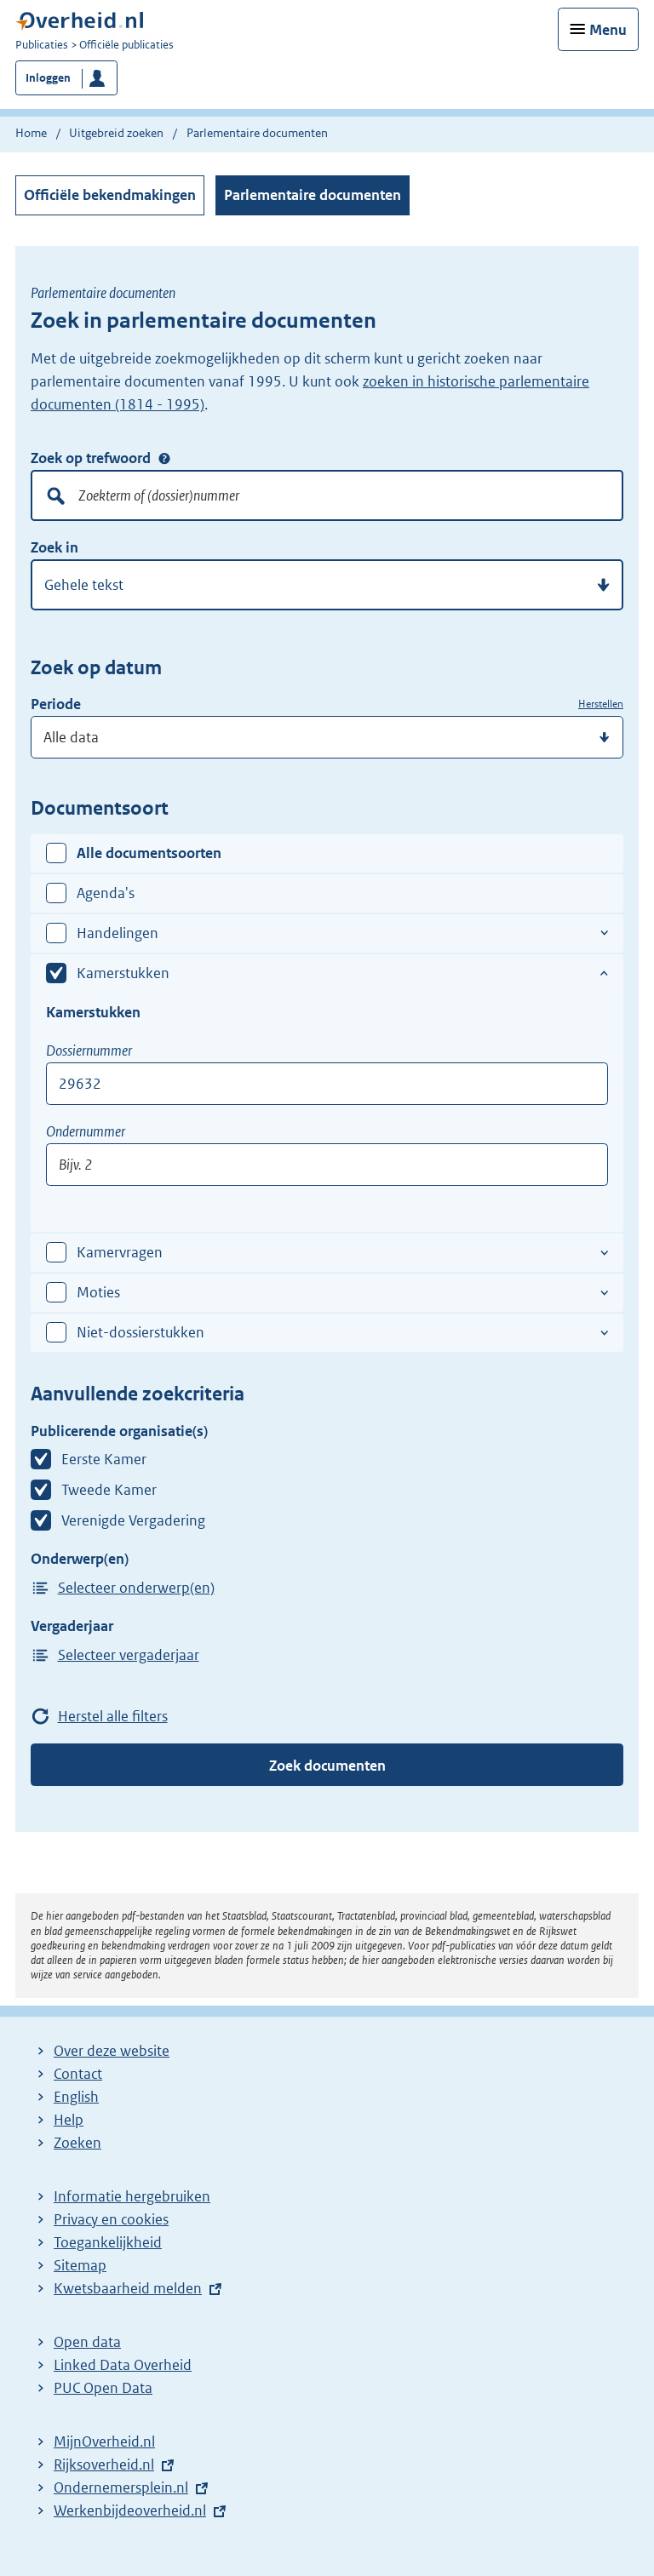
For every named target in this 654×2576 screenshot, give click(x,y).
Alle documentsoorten (149, 853)
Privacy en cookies (111, 2219)
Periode (56, 704)
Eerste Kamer (103, 1459)
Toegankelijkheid (108, 2242)
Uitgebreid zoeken (116, 132)
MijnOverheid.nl (104, 2441)
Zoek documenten (327, 1765)
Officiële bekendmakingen (110, 195)
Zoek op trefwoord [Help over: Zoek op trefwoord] (164, 459)
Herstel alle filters (113, 1716)
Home (31, 132)
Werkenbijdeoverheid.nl (130, 2510)
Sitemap (80, 2265)
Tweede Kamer (109, 1489)
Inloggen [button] (48, 78)
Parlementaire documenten (312, 195)
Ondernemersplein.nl (121, 2487)
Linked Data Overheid (123, 2365)
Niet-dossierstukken (140, 1332)
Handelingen (117, 933)
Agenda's (106, 893)
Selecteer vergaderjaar (128, 1655)
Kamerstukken (123, 973)
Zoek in (54, 547)
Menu (608, 29)
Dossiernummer (89, 1050)
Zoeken (77, 2142)
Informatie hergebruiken (132, 2196)
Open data (87, 2342)
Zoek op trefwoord (91, 458)
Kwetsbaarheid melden (128, 2288)
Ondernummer (85, 1131)
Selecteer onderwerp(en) (136, 1587)
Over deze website (111, 2050)
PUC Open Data (103, 2388)
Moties (98, 1292)
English (76, 2096)
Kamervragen (120, 1252)
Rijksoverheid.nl (104, 2464)
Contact (78, 2073)
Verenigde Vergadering (133, 1520)
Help (68, 2119)
